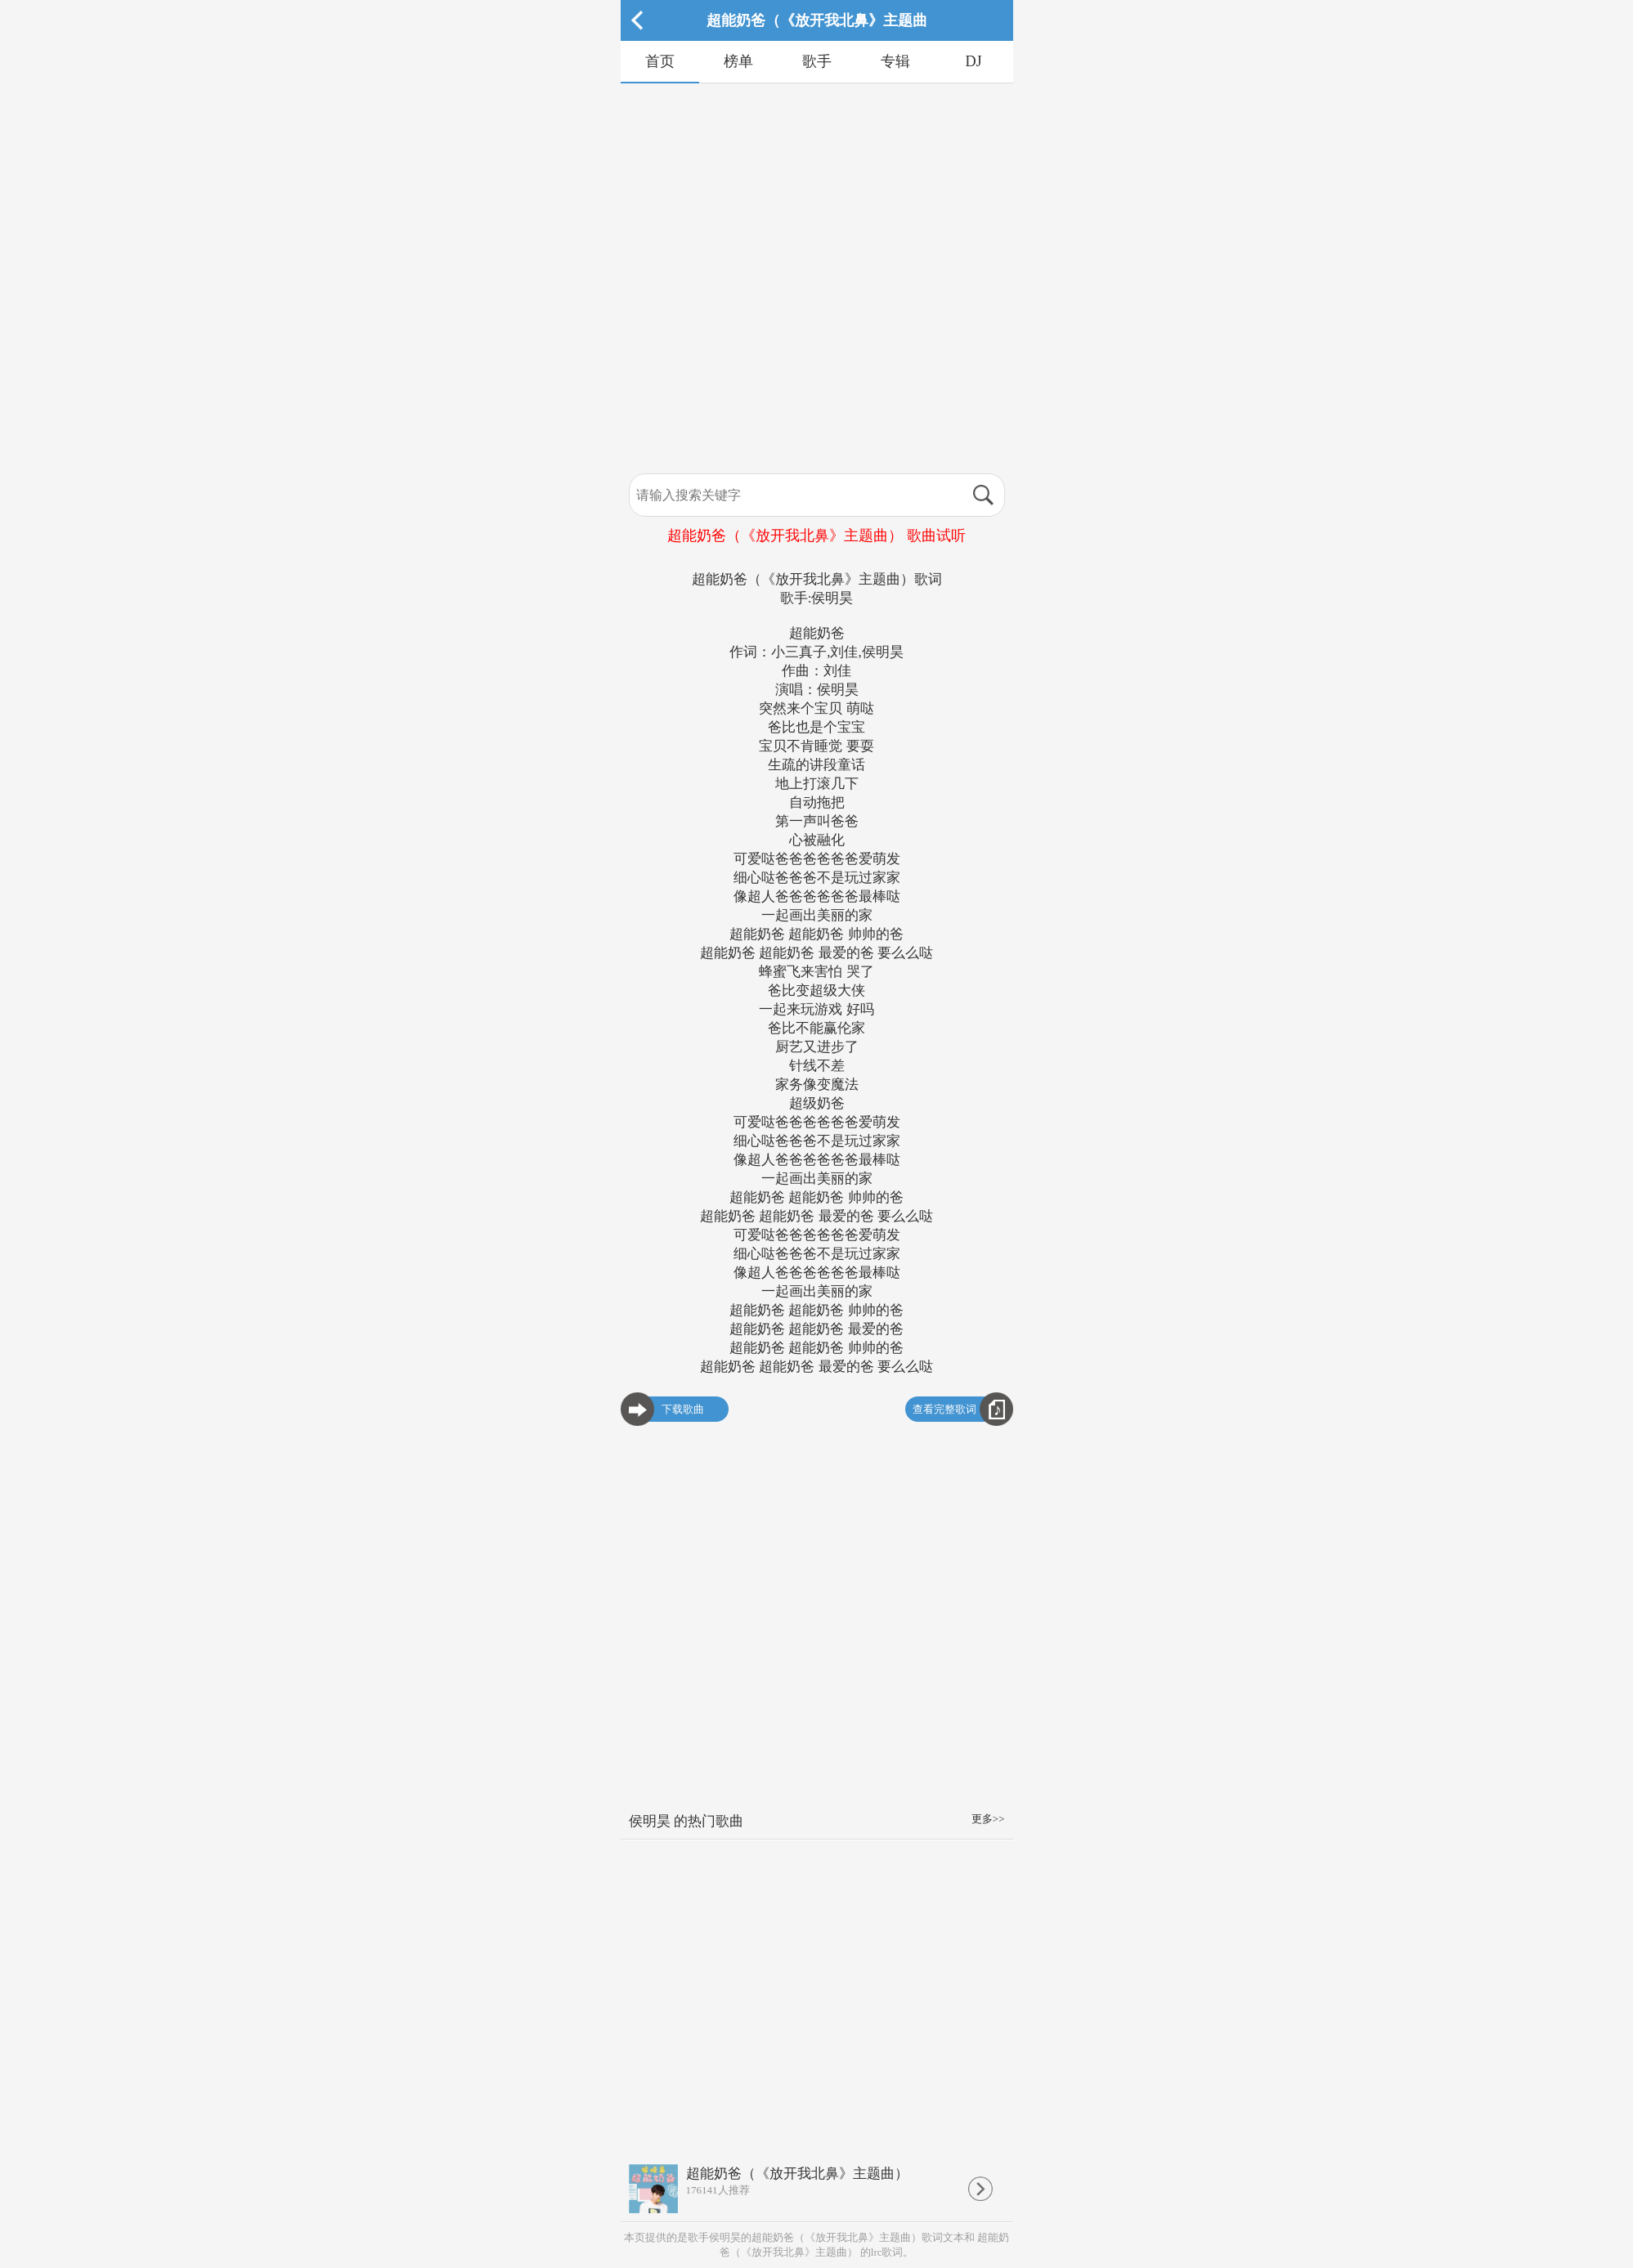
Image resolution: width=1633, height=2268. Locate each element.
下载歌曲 (683, 1409)
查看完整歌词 (944, 1409)
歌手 (817, 61)
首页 (660, 61)
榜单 (738, 61)
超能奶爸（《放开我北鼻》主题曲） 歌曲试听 (816, 535)
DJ (973, 61)
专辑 (895, 61)
